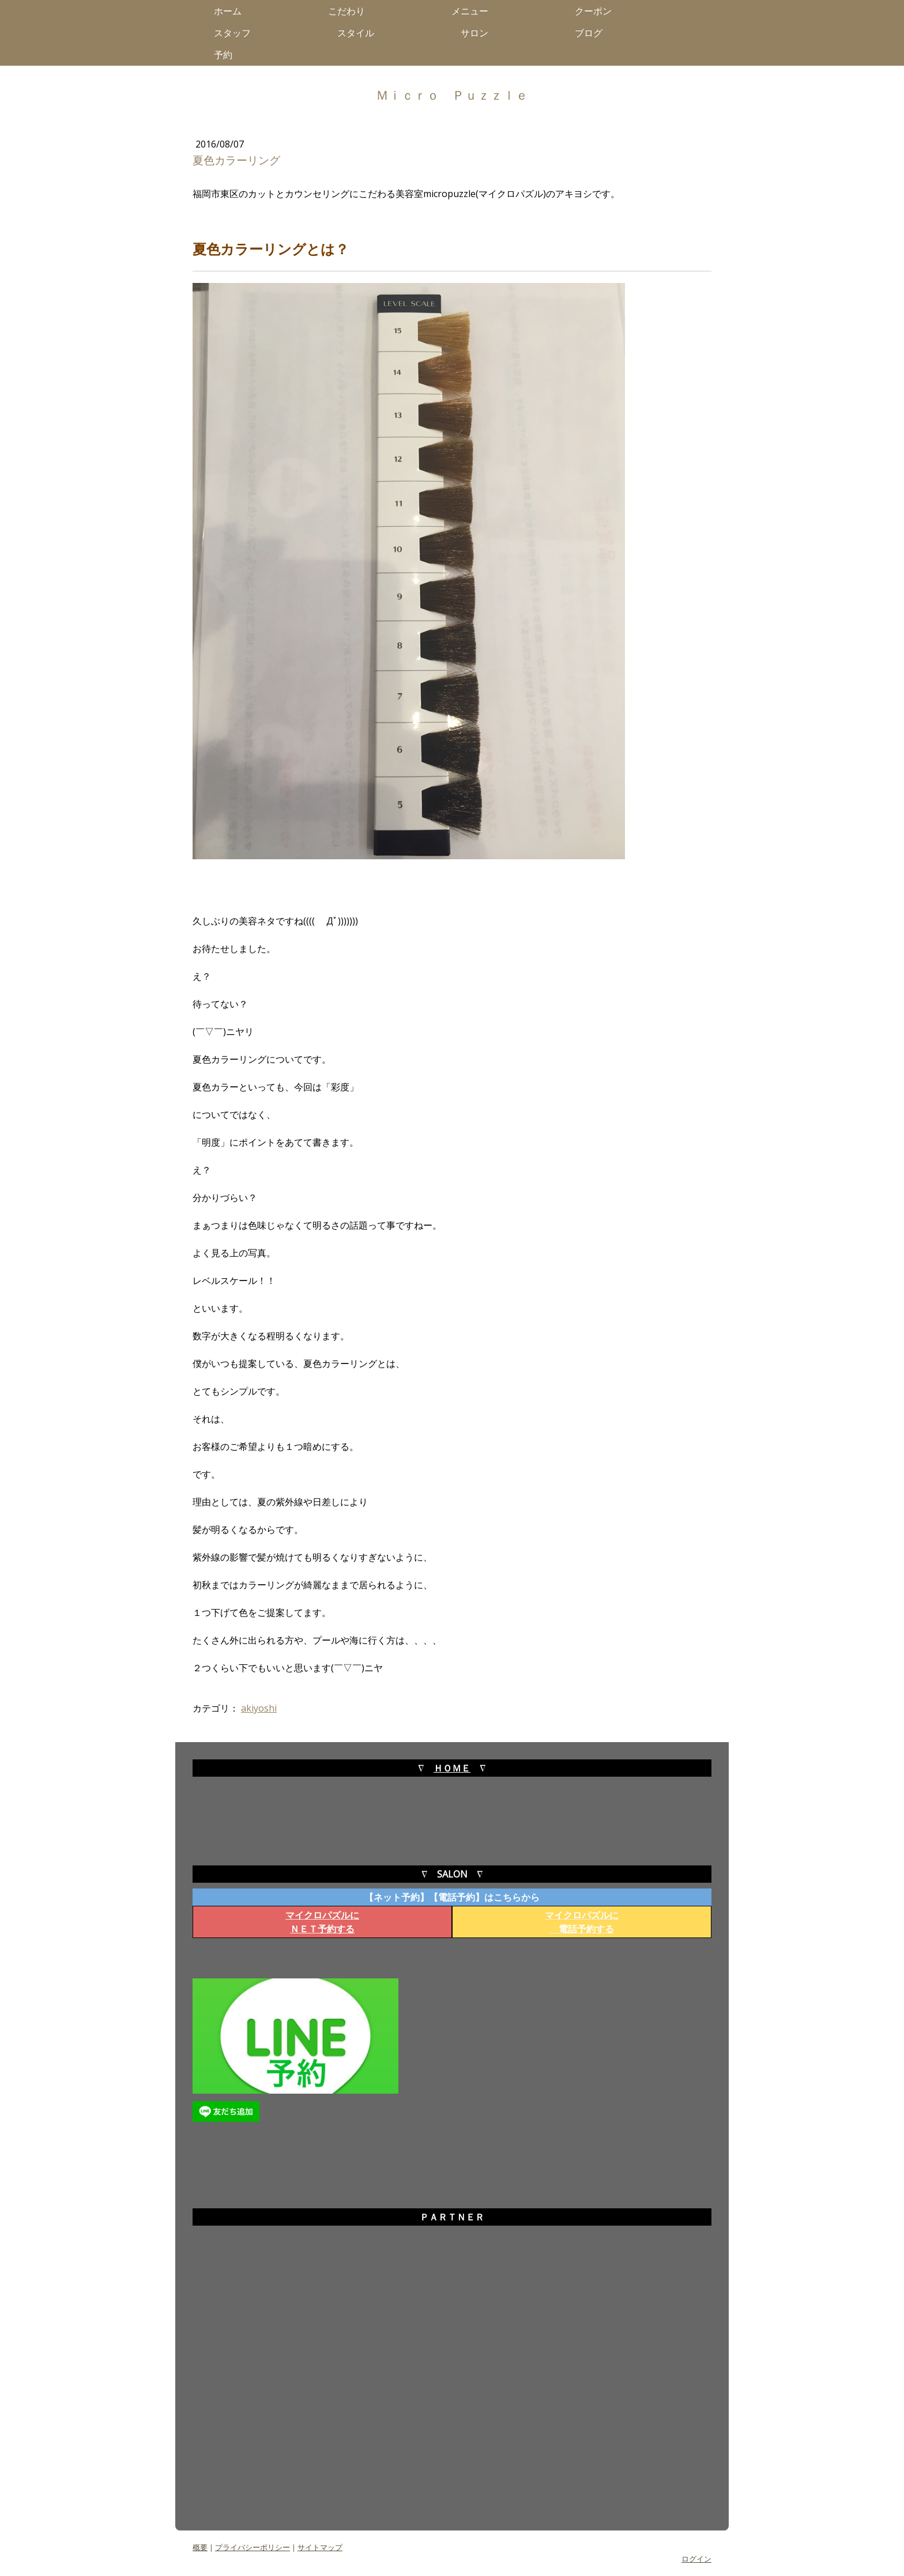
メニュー (474, 11)
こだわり (351, 11)
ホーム (232, 11)
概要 (200, 2547)
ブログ (593, 33)
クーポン (593, 11)
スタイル (360, 33)
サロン (479, 33)
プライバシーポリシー (252, 2547)
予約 (227, 55)
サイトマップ (319, 2547)
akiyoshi (259, 1708)
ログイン (696, 2559)
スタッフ (236, 33)
